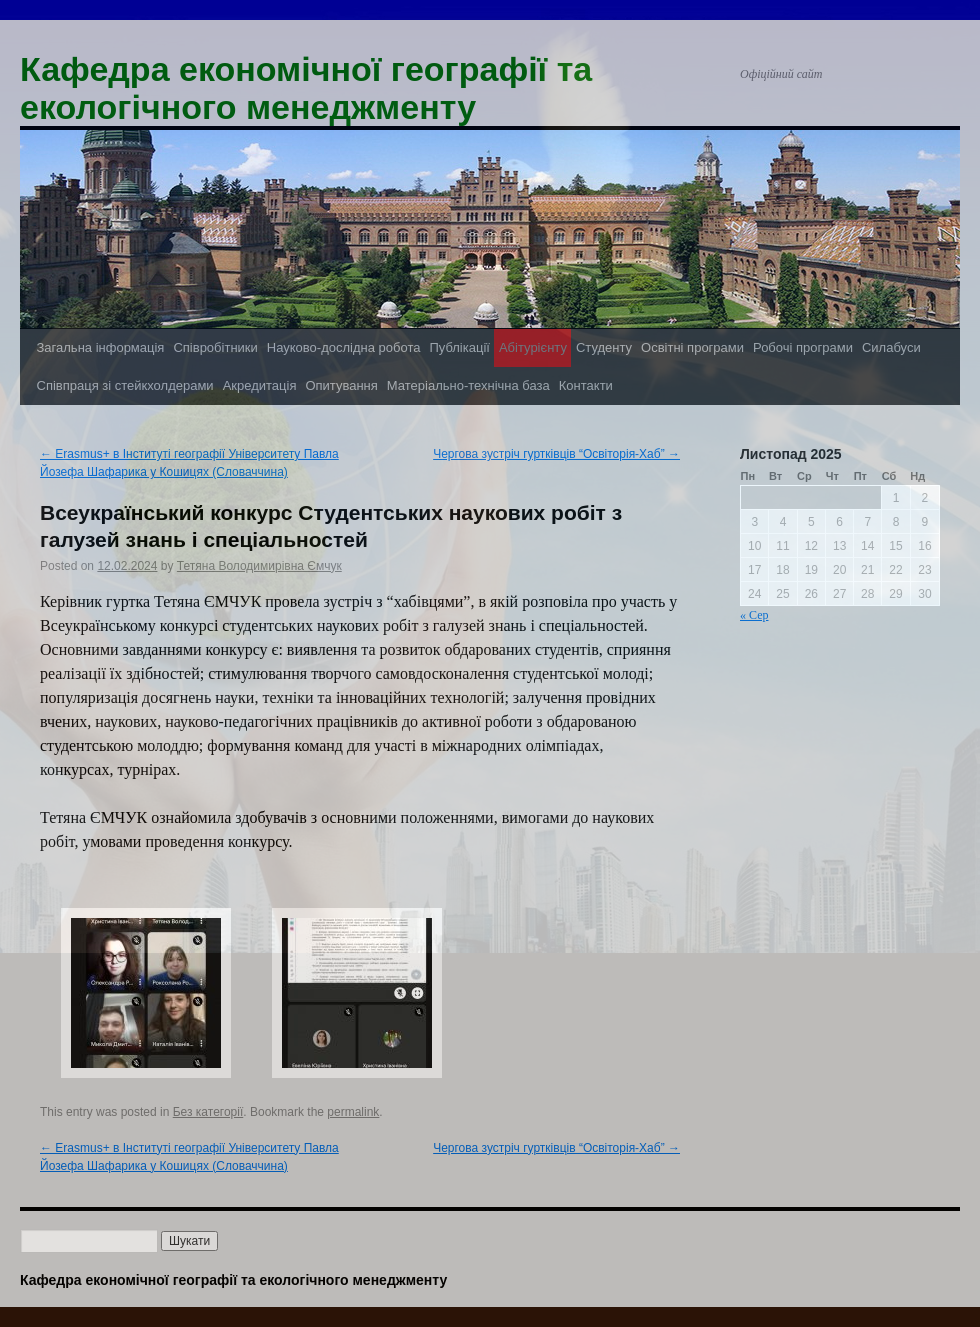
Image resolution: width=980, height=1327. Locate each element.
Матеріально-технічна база (468, 385)
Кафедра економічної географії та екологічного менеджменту (306, 88)
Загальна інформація (101, 347)
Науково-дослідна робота (344, 347)
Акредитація (260, 385)
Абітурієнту (533, 347)
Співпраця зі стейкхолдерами (125, 385)
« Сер (754, 615)
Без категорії (208, 1112)
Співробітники (215, 347)
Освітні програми (692, 347)
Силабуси (891, 347)
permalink (353, 1112)
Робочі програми (803, 347)
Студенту (604, 347)
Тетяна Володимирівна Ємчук (259, 566)
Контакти (586, 385)
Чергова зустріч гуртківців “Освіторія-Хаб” (556, 454)
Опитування (341, 385)
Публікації (459, 347)
